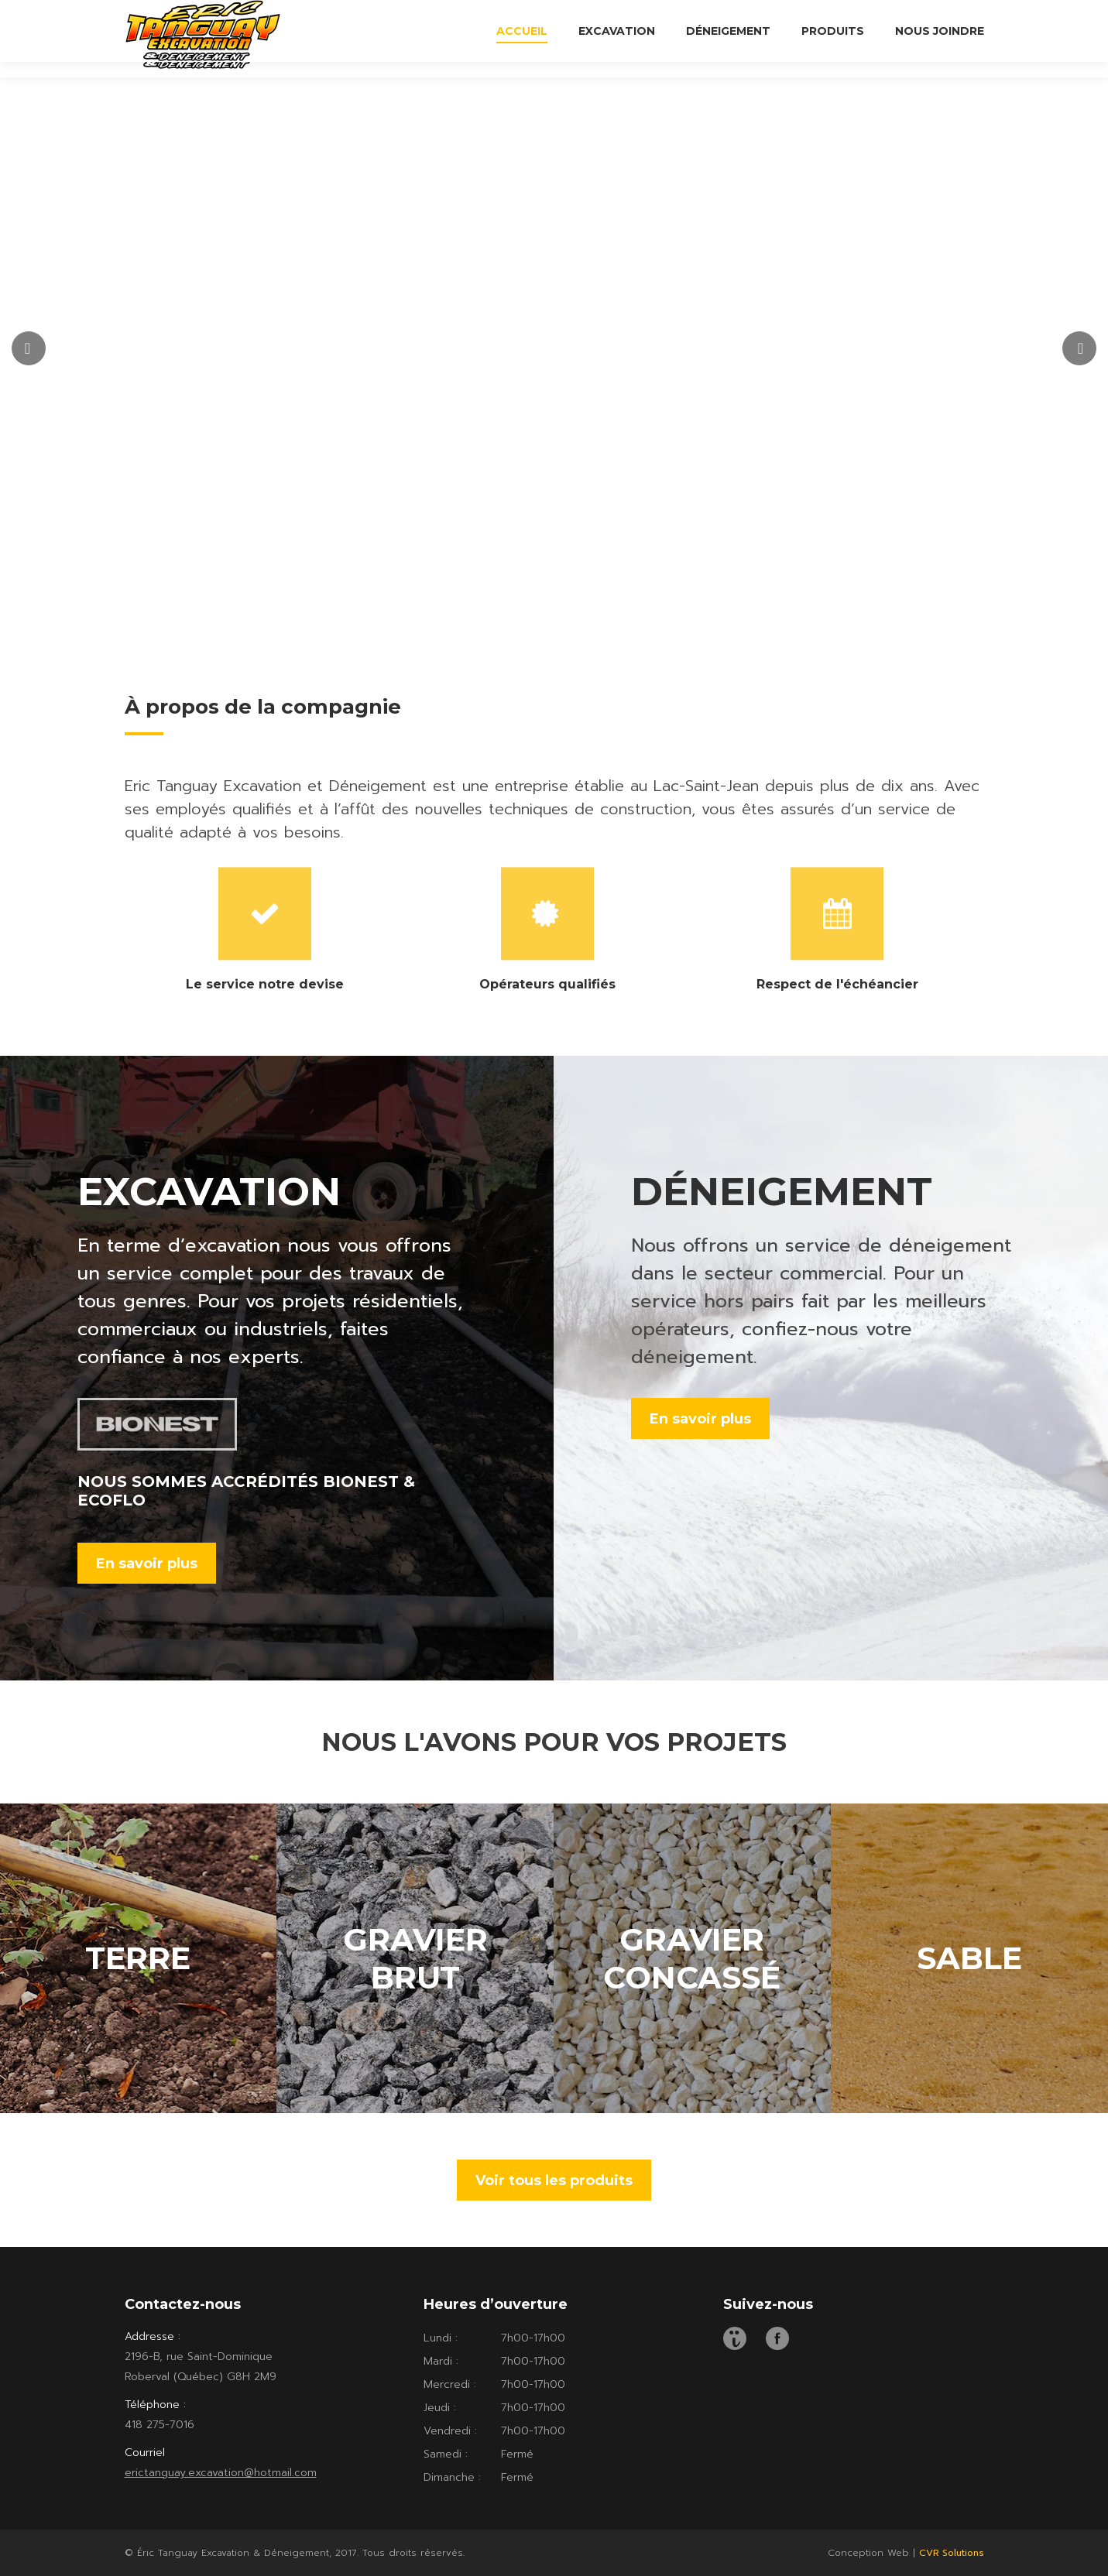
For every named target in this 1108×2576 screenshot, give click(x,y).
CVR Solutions (951, 2553)
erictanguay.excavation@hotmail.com (221, 2473)
